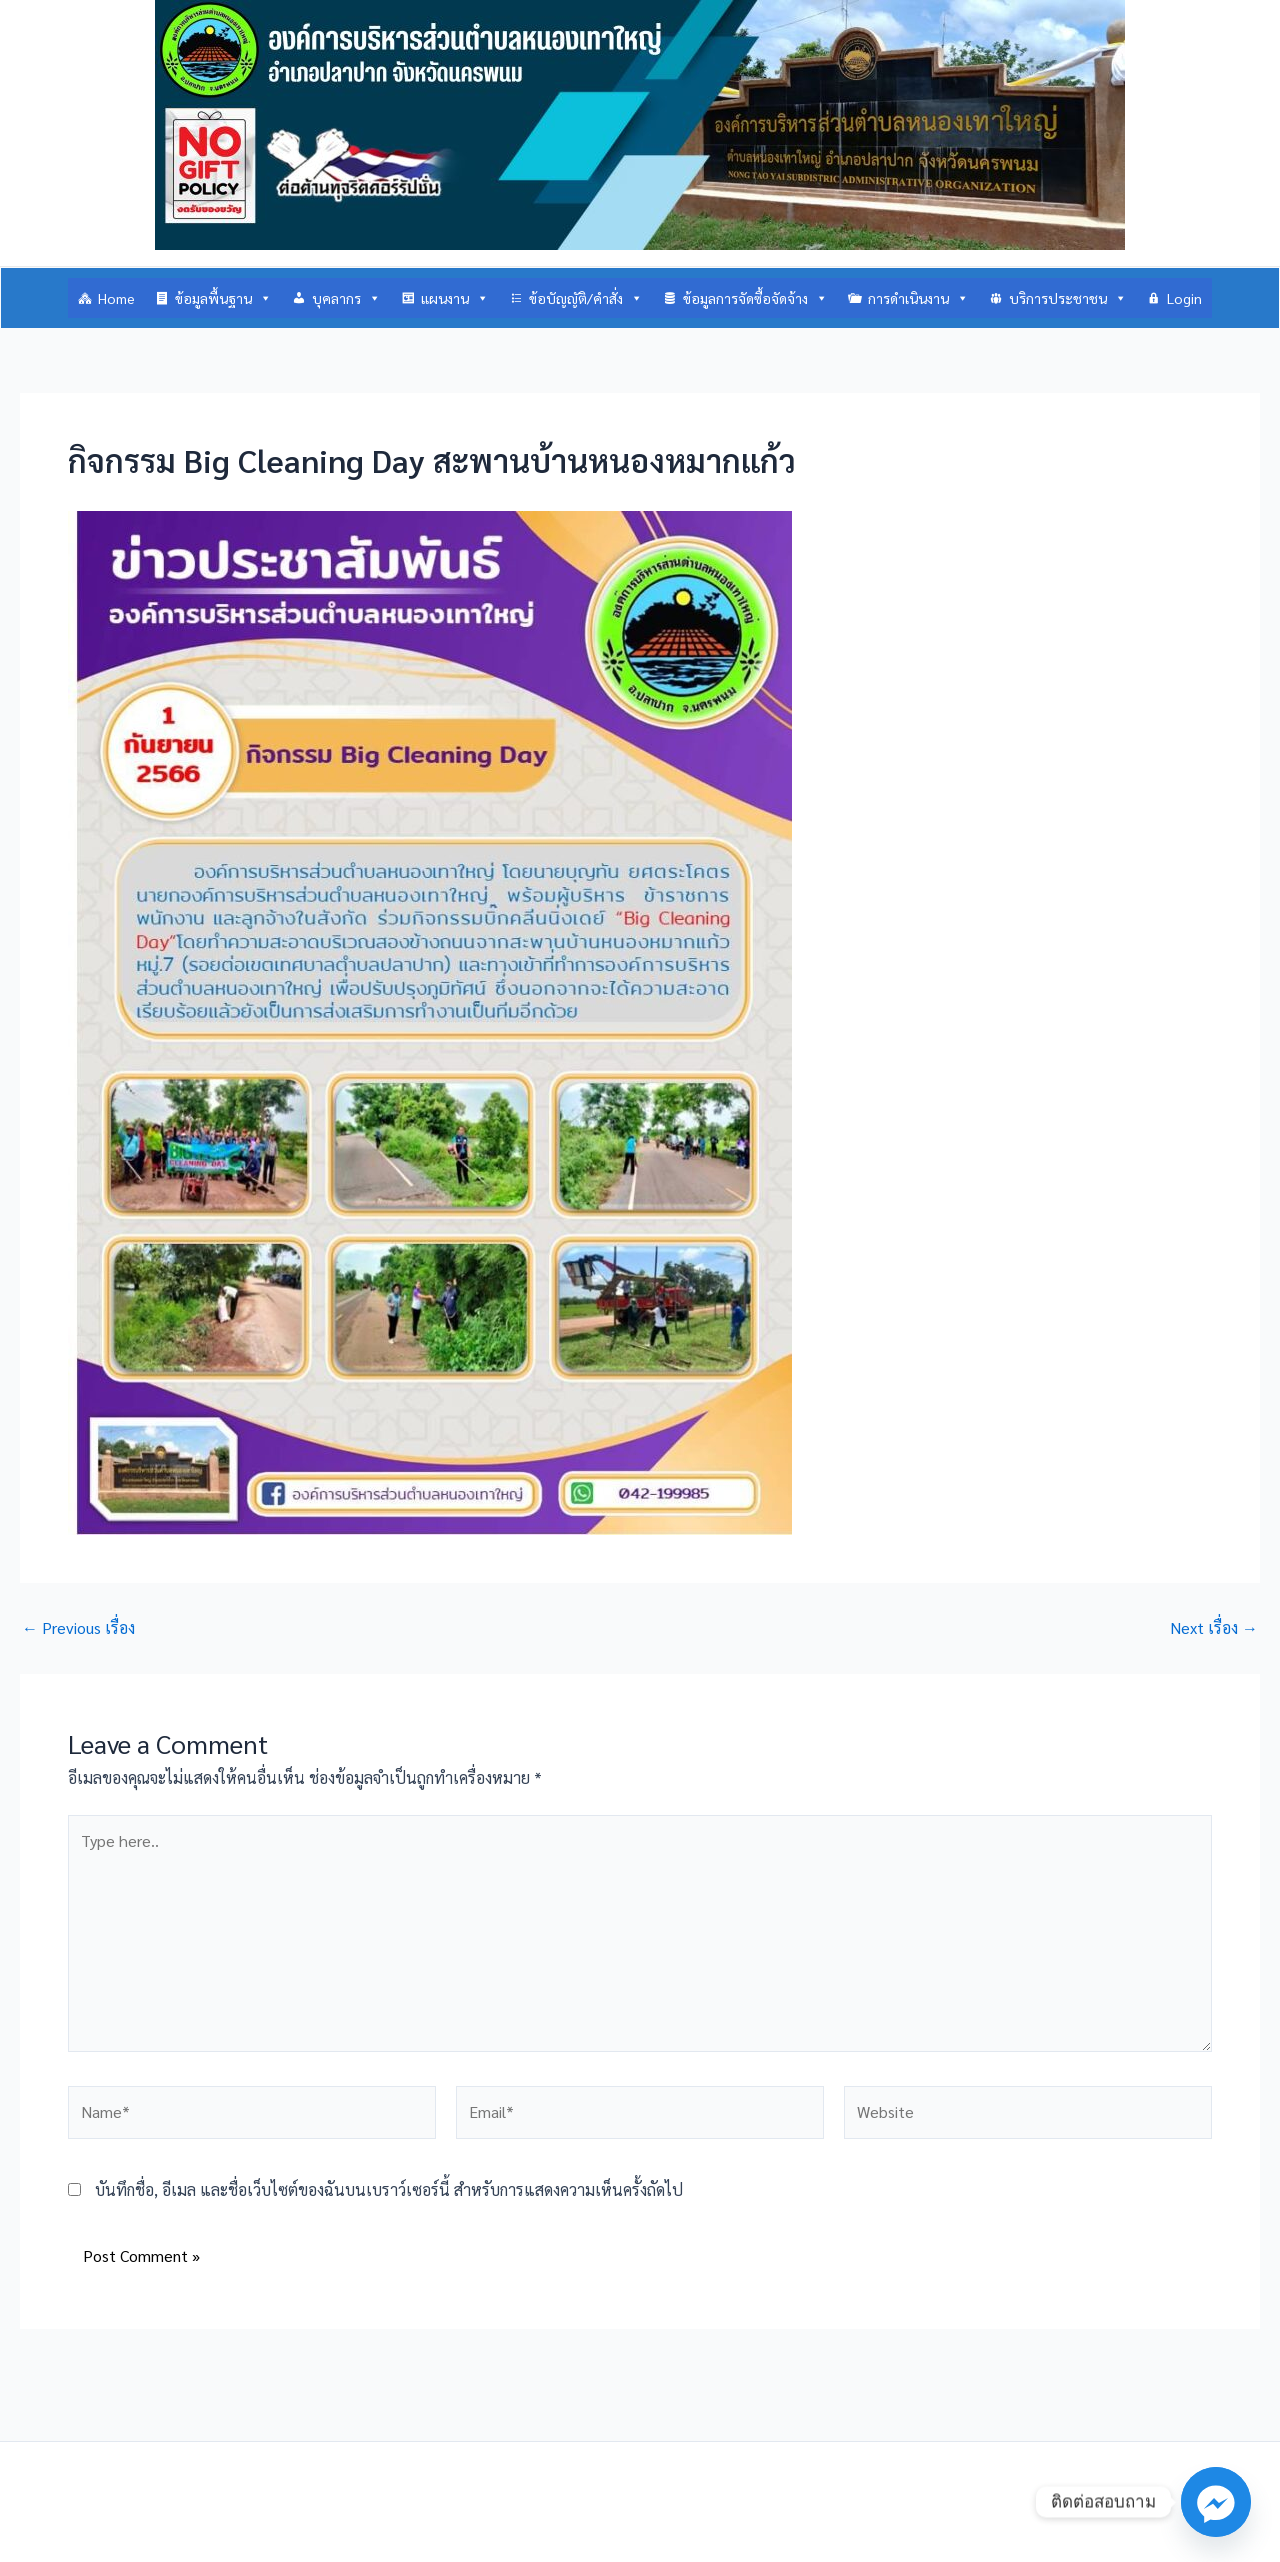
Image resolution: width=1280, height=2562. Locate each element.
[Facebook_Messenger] (1216, 2502)
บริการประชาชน (1068, 298)
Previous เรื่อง (78, 1628)
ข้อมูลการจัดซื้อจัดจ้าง (755, 298)
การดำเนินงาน (918, 298)
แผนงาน (455, 298)
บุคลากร (346, 298)
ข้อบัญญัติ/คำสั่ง (586, 298)
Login (1184, 298)
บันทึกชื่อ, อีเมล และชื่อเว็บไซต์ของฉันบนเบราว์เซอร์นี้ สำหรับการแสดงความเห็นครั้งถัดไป (389, 2189)
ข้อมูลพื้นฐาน (223, 298)
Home (116, 298)
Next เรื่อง (1214, 1628)
